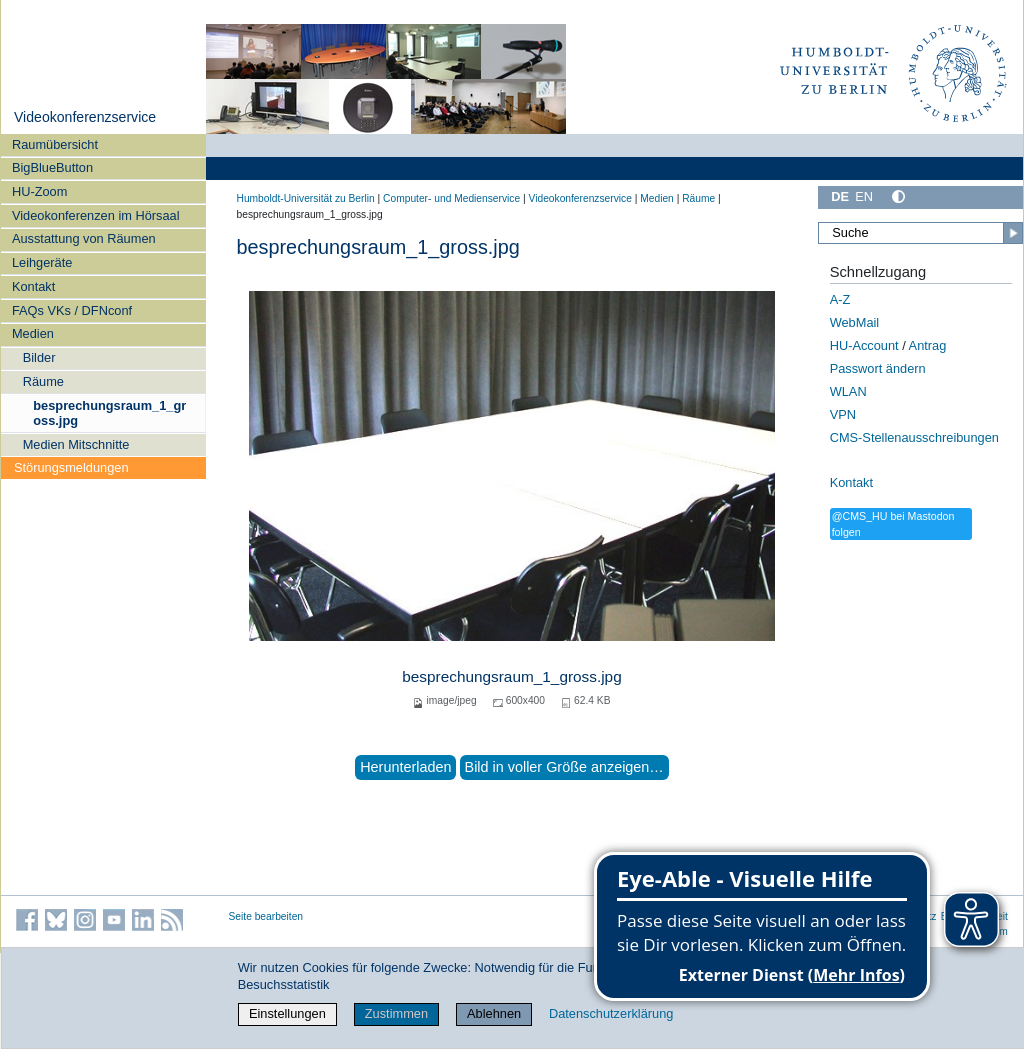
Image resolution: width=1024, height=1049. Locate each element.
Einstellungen (287, 1013)
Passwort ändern (878, 368)
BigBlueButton (52, 167)
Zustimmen (396, 1013)
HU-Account (864, 345)
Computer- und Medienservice (451, 198)
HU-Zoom (39, 191)
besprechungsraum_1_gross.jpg (109, 413)
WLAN (848, 391)
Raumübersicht (55, 144)
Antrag (928, 345)
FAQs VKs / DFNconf (72, 310)
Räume (43, 381)
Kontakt (33, 286)
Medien (33, 333)
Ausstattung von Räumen (84, 238)
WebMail (855, 322)
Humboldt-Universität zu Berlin (306, 198)
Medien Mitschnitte (76, 444)
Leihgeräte (42, 262)
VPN (843, 414)
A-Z (840, 299)
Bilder (39, 357)
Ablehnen (494, 1013)
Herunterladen (405, 767)
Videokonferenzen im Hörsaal (96, 215)
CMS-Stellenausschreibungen (914, 437)
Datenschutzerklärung (611, 1013)
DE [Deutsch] (840, 196)
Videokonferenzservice (85, 117)
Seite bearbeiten (266, 916)
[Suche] (920, 233)
